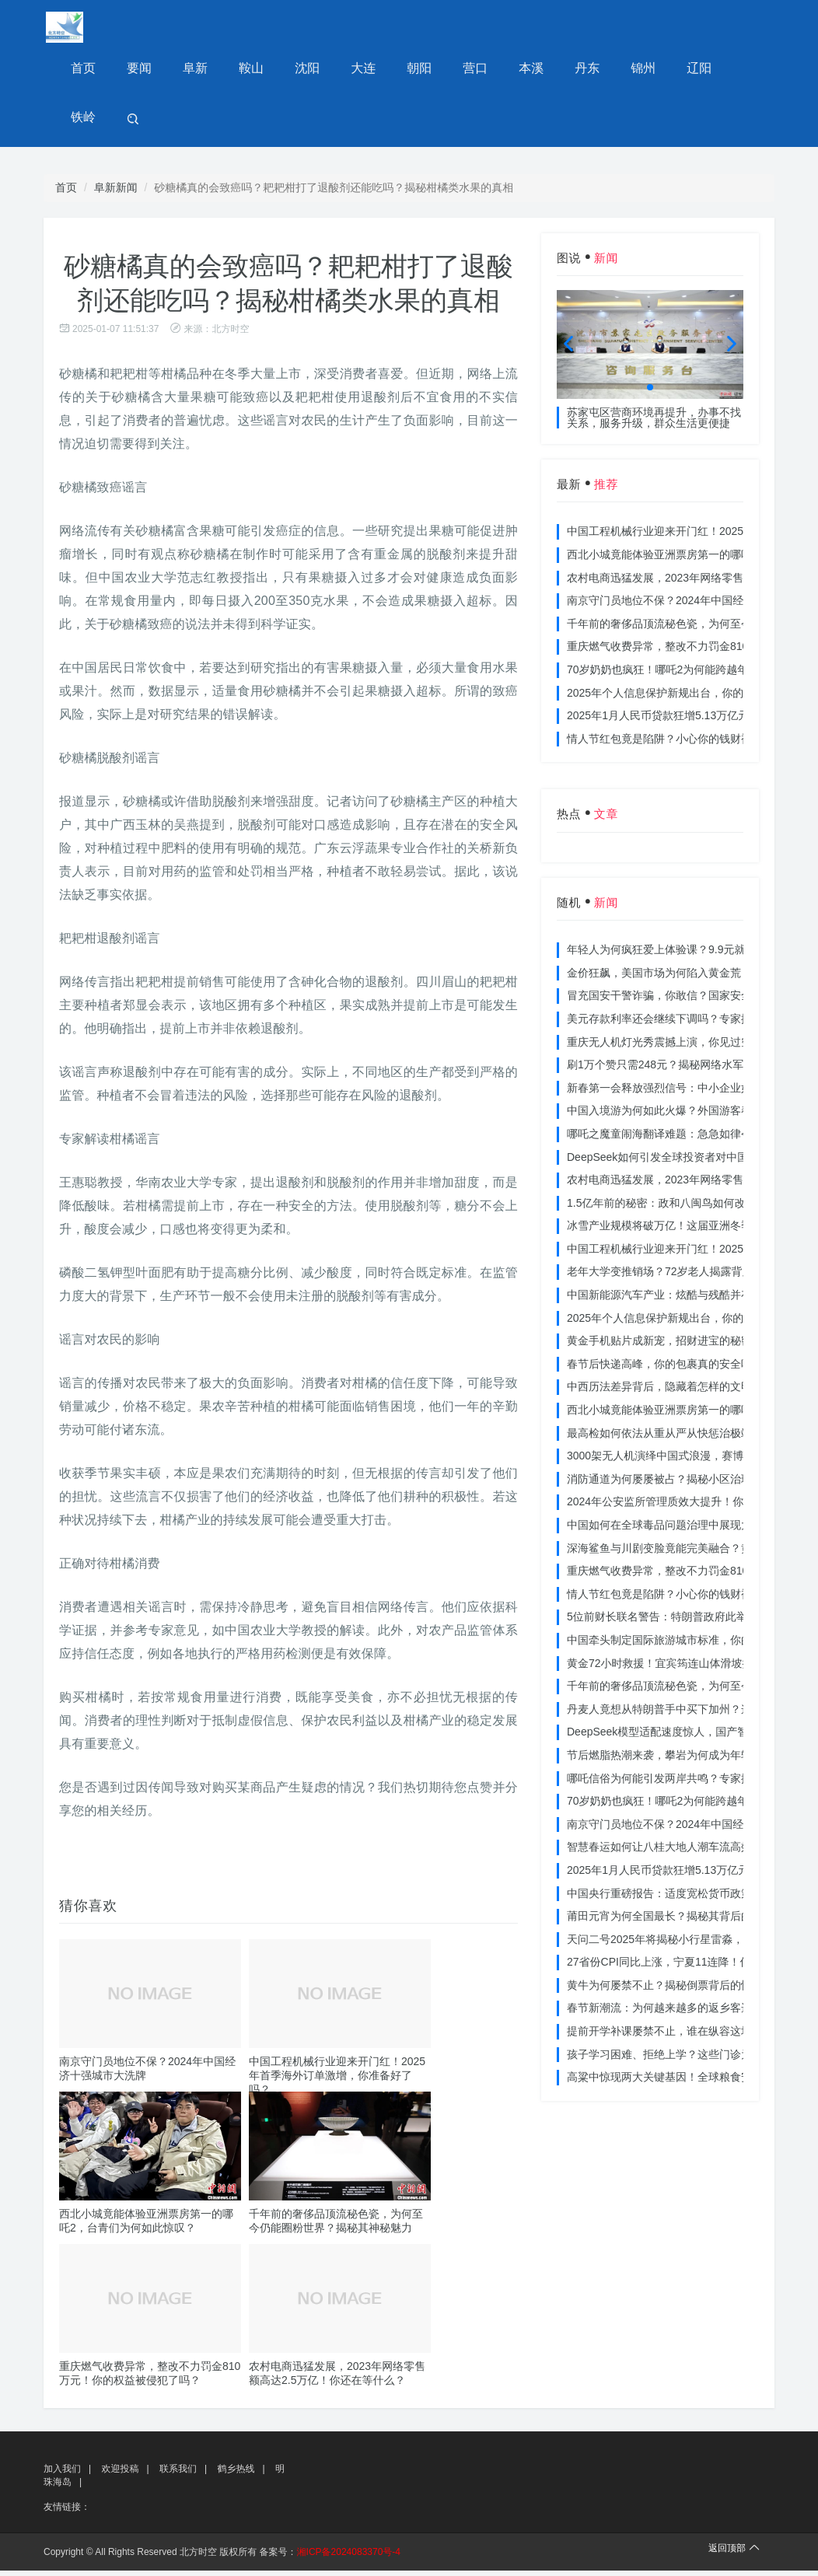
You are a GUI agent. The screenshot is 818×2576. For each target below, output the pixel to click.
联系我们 (178, 2474)
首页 (82, 69)
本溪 (518, 69)
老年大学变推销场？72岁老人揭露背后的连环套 (682, 1277)
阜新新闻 (116, 193)
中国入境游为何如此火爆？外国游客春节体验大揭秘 (692, 1116)
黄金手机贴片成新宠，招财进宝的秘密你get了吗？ (688, 1346)
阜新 (191, 69)
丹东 (572, 69)
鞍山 (245, 69)
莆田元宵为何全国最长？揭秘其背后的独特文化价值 (692, 1921)
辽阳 (681, 69)
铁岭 (735, 69)
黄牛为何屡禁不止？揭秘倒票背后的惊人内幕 (676, 1990)
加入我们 (62, 2474)
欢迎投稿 (119, 2474)
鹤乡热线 (235, 2474)
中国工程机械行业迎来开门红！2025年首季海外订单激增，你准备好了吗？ (337, 2080)
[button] (650, 393)
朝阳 (409, 69)
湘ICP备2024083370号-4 (348, 2557)
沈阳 (300, 69)
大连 (354, 69)
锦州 (626, 69)
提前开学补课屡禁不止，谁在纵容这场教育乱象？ (686, 2036)
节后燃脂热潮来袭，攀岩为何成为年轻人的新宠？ (686, 1760)
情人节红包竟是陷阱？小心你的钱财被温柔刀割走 (686, 744)
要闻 (137, 69)
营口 (463, 69)
